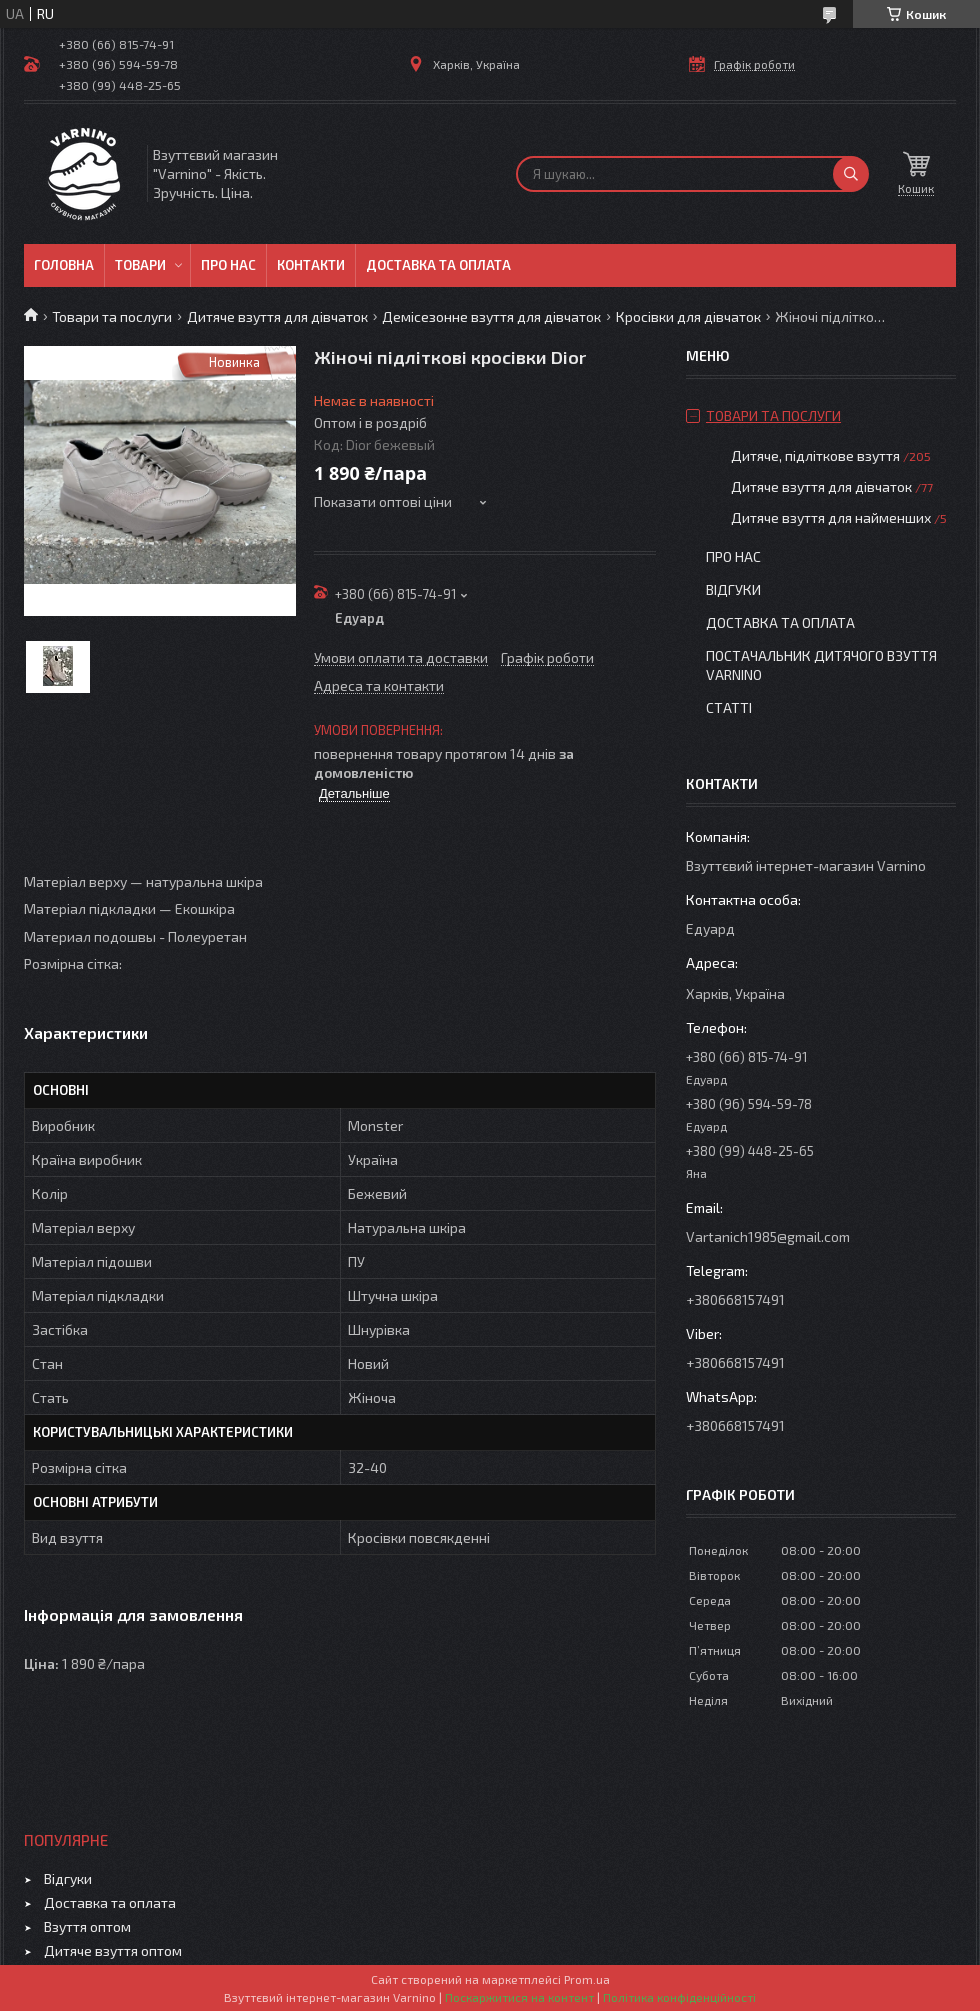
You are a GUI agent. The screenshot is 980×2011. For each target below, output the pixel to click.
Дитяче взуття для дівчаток (277, 316)
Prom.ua (587, 1979)
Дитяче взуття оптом (113, 1950)
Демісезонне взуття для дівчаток (491, 316)
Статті (729, 707)
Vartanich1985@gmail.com (768, 1236)
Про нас (228, 265)
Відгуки (733, 589)
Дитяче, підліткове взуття (815, 455)
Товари (140, 265)
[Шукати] (851, 174)
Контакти (311, 265)
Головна (64, 265)
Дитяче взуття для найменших (831, 517)
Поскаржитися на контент (519, 1997)
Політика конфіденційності (679, 1997)
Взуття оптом (87, 1926)
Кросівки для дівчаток (688, 316)
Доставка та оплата (438, 265)
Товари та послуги (112, 316)
